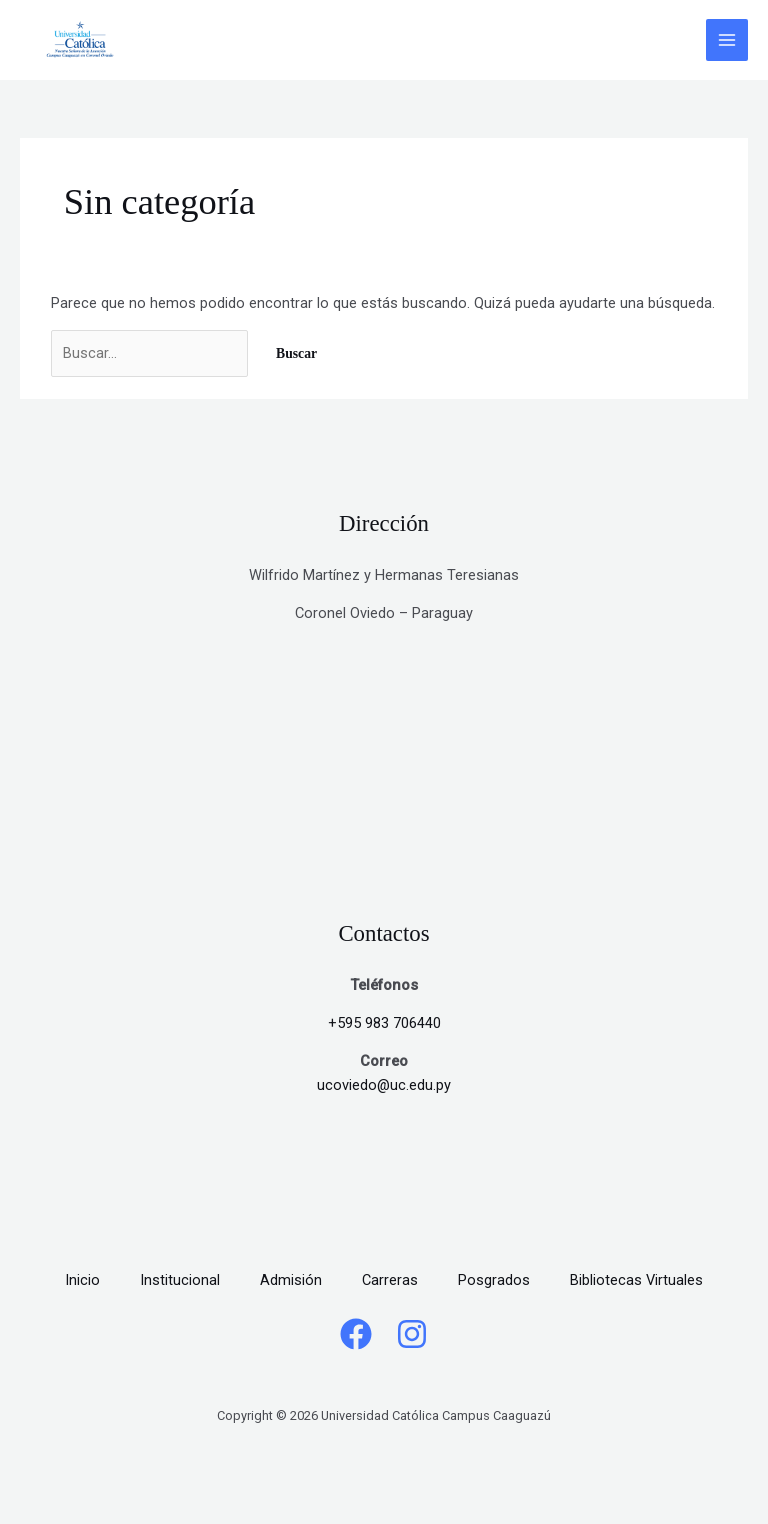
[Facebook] (356, 1334)
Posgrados (494, 1280)
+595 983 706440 (384, 1023)
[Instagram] (412, 1334)
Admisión (291, 1280)
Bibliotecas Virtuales (636, 1280)
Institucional (180, 1280)
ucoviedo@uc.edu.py (384, 1085)
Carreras (390, 1280)
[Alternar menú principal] (727, 40)
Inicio (82, 1280)
